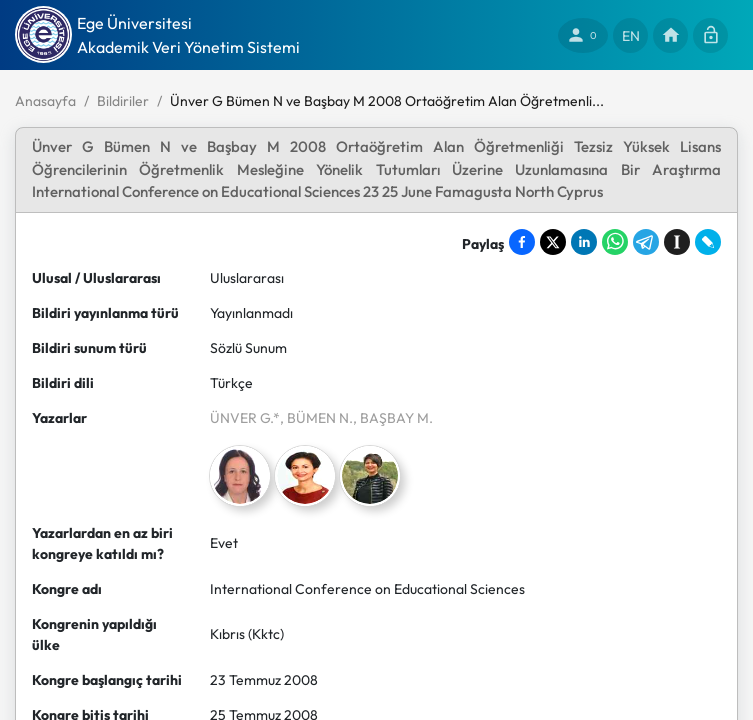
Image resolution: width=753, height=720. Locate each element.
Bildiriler (123, 101)
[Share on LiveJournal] (708, 242)
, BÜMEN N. (316, 418)
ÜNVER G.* (245, 418)
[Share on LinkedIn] (584, 242)
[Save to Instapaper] (677, 242)
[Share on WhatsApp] (615, 242)
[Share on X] (553, 242)
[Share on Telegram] (646, 242)
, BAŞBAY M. (393, 418)
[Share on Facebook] (522, 242)
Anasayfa (45, 101)
